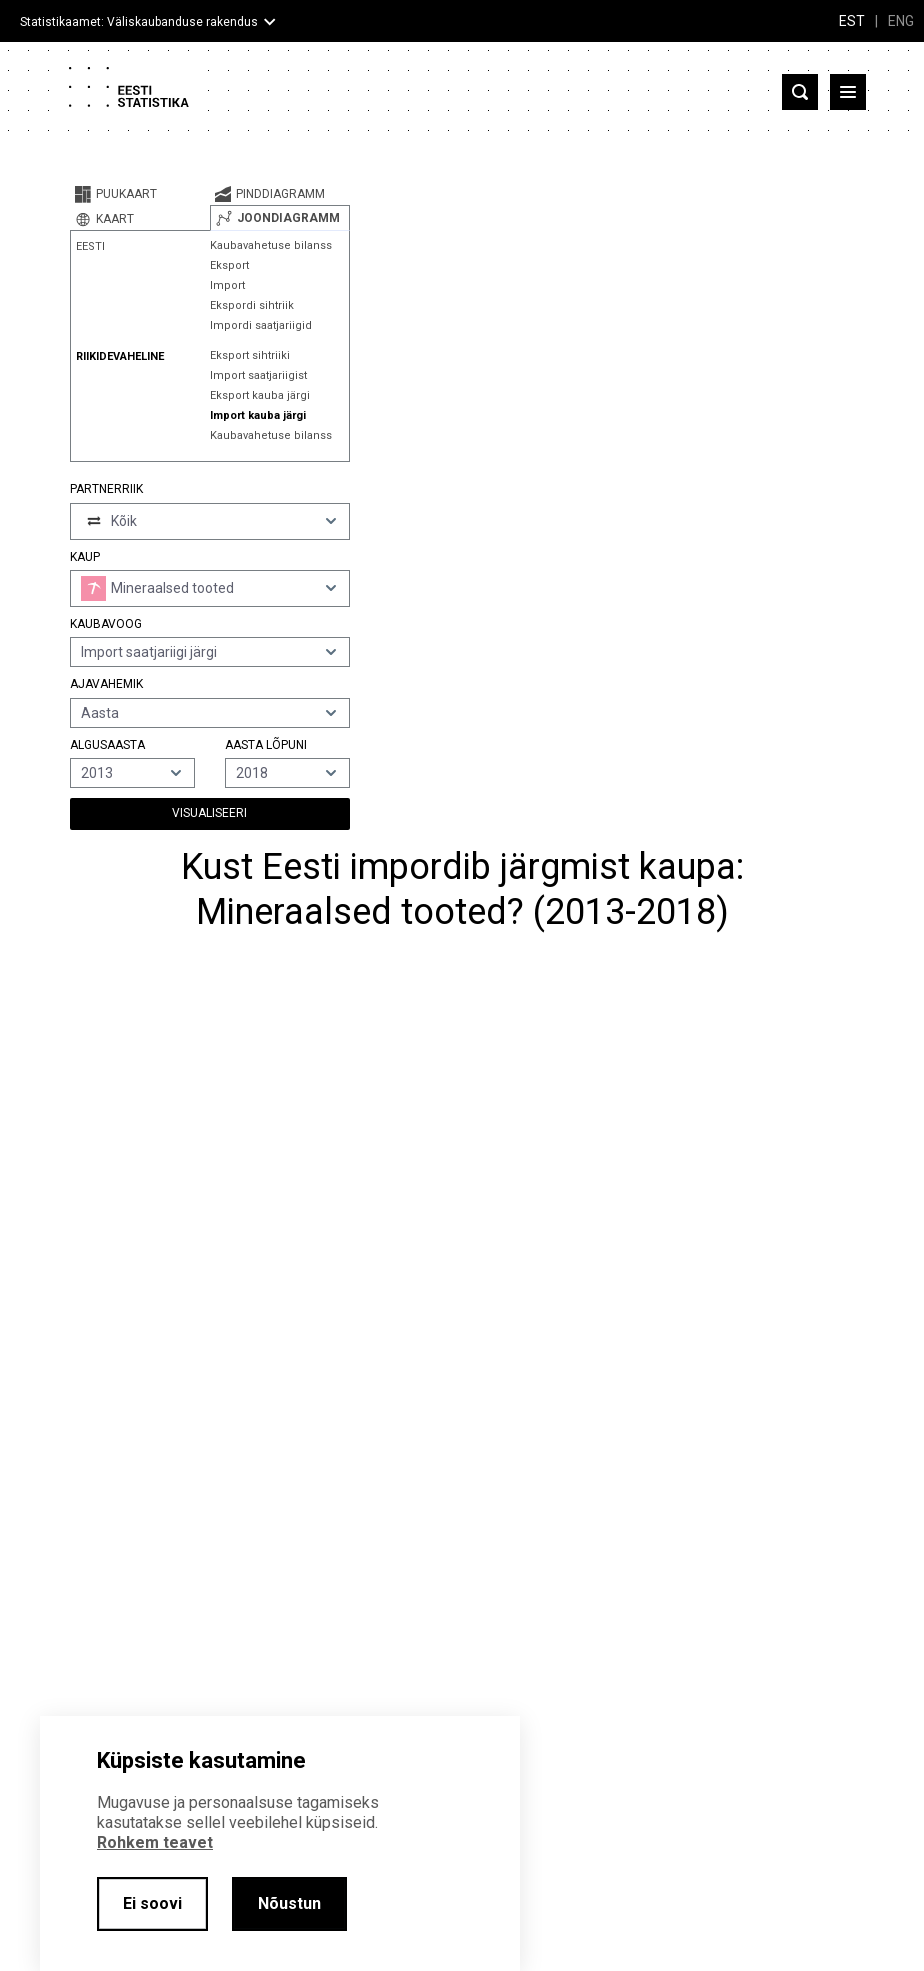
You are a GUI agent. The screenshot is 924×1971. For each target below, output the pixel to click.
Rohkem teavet (155, 1842)
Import (227, 285)
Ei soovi (152, 1903)
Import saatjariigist (258, 375)
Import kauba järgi (258, 415)
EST (852, 21)
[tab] (140, 194)
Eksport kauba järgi (260, 395)
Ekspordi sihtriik (252, 305)
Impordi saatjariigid (261, 325)
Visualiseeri (209, 813)
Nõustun (289, 1903)
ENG (901, 21)
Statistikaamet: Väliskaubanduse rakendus (139, 22)
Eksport (229, 265)
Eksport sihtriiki (250, 355)
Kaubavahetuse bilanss (271, 245)
